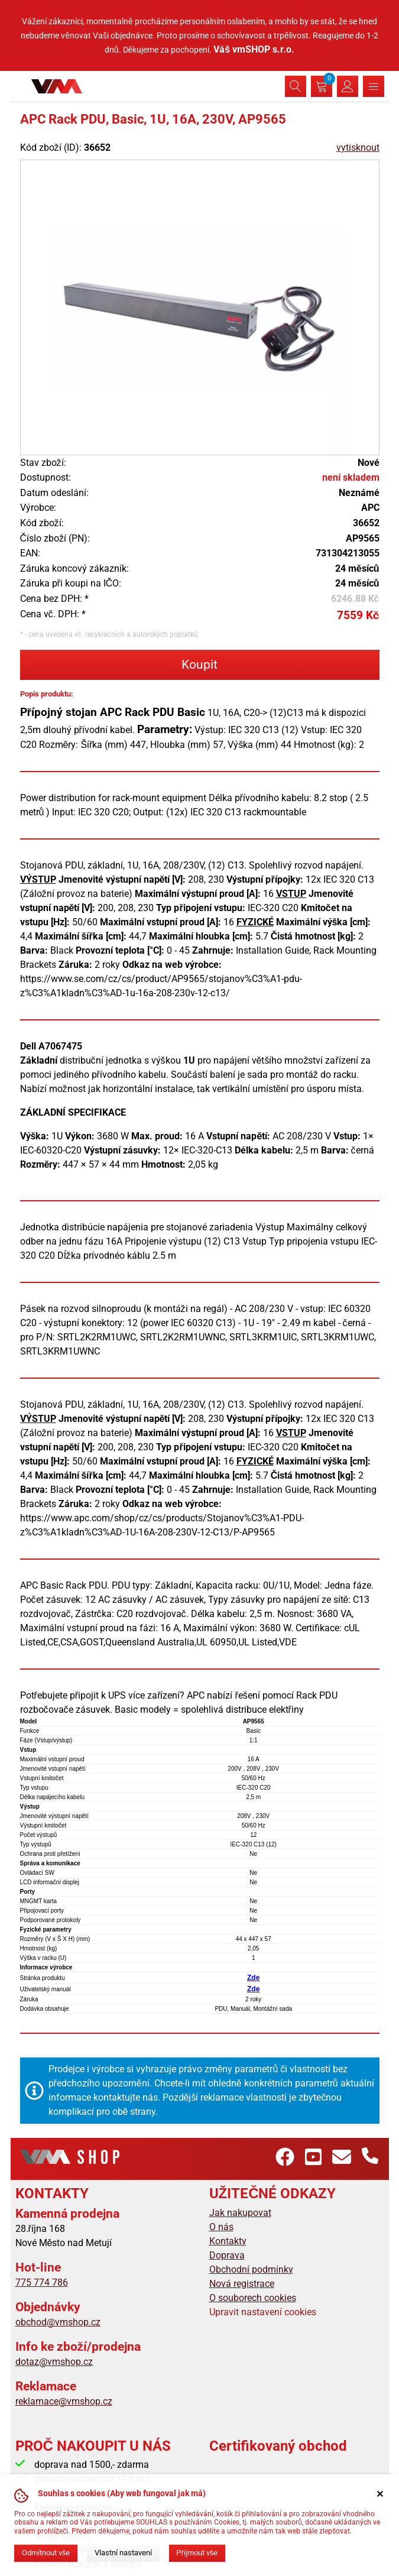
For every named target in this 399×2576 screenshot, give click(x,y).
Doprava (227, 2255)
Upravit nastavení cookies (262, 2312)
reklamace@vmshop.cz (63, 2401)
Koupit (199, 664)
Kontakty (227, 2241)
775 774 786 (41, 2282)
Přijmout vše (197, 2552)
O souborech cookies (252, 2297)
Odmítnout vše (46, 2552)
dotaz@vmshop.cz (54, 2361)
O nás (221, 2226)
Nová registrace (241, 2283)
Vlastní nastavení (123, 2552)
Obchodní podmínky (251, 2269)
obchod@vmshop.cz (57, 2322)
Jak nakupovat (240, 2212)
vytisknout (357, 147)
